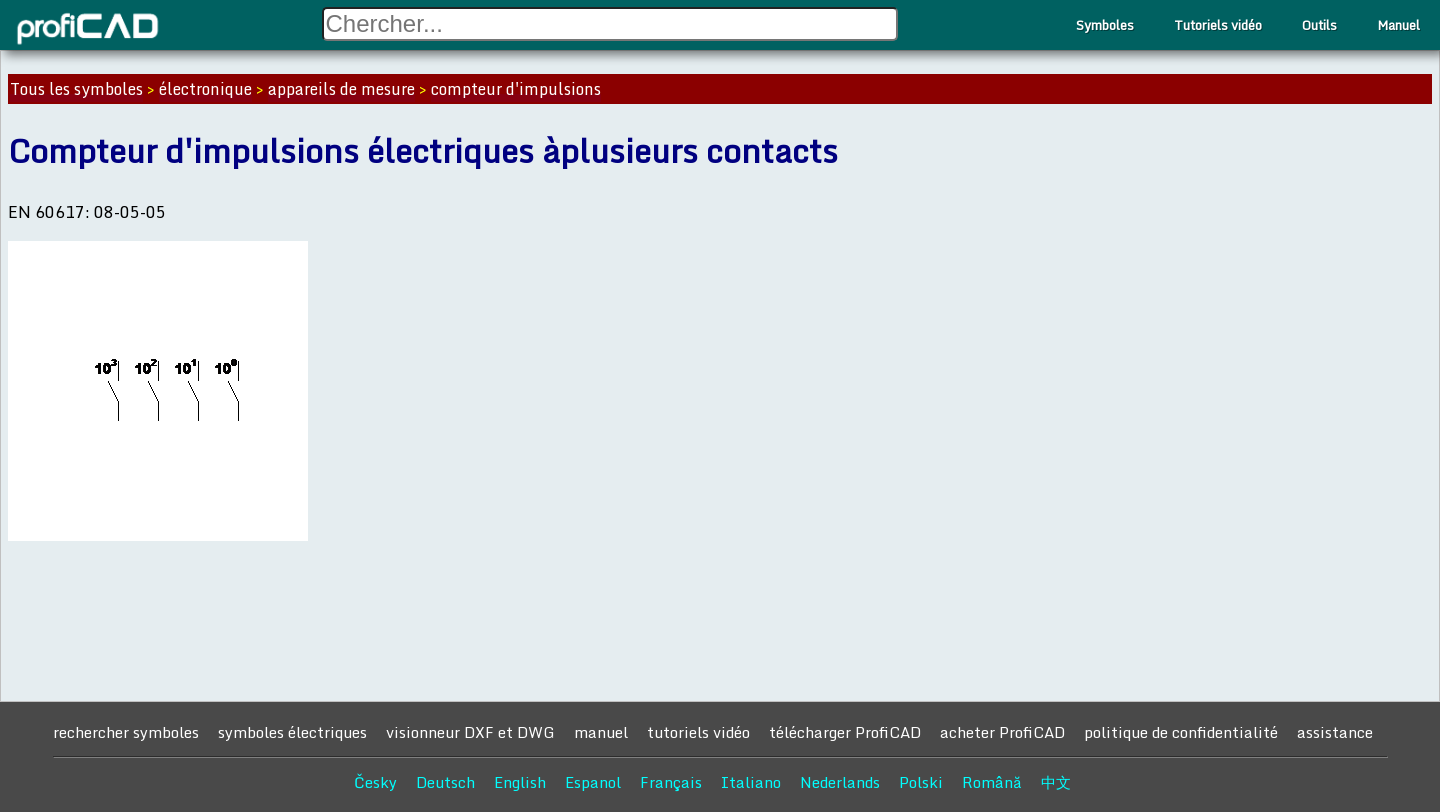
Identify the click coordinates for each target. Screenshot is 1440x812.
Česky (375, 782)
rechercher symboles (126, 732)
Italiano (751, 782)
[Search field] (610, 24)
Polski (921, 782)
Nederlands (840, 782)
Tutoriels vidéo (1218, 25)
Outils (1319, 25)
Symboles (1105, 25)
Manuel (1398, 25)
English (520, 782)
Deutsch (445, 782)
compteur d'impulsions (516, 89)
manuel (601, 732)
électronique (205, 89)
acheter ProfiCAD (1002, 732)
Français (671, 782)
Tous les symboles (76, 89)
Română (992, 782)
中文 (1056, 782)
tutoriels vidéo (698, 732)
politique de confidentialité (1181, 732)
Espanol (593, 782)
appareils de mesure (341, 89)
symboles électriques (292, 732)
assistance (1335, 732)
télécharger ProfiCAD (845, 732)
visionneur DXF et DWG (470, 732)
